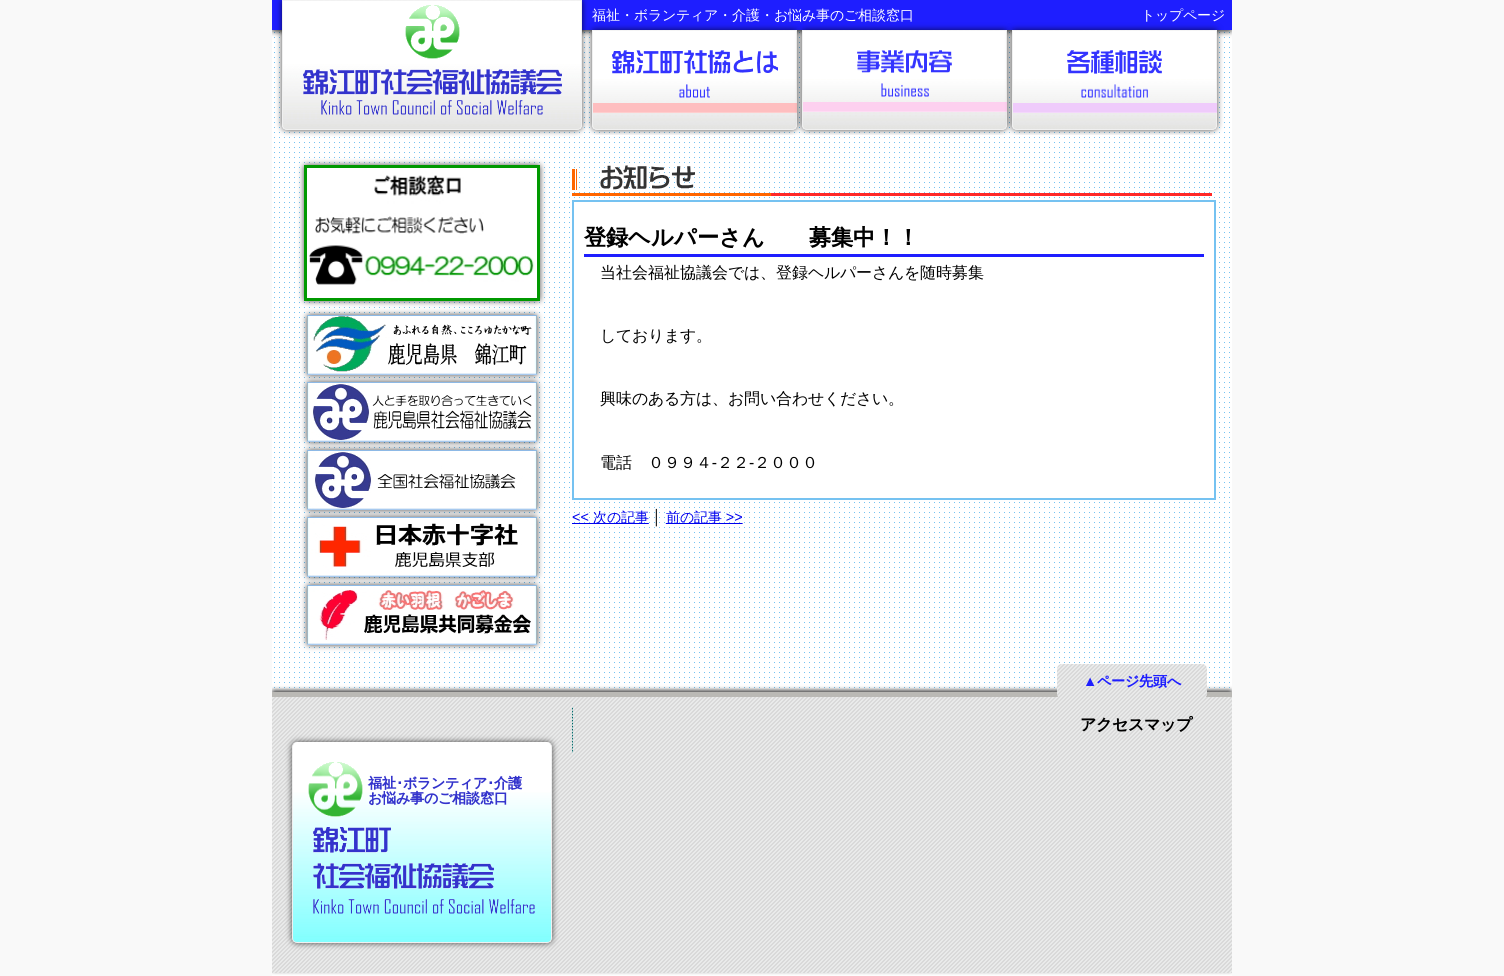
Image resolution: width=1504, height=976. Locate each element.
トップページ (1183, 15)
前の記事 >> (704, 517)
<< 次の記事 (610, 517)
